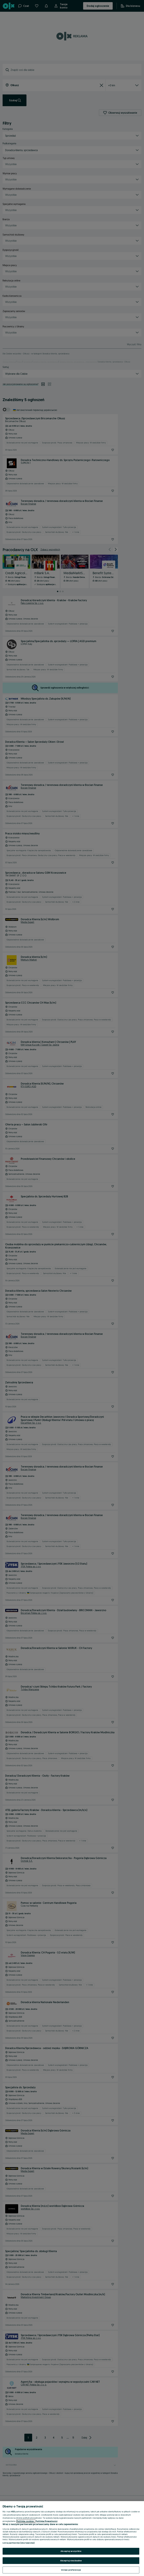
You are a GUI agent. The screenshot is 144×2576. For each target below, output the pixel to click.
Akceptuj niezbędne (71, 2560)
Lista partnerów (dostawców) (19, 2542)
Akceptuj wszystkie (71, 2551)
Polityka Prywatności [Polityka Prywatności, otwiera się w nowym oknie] (46, 2521)
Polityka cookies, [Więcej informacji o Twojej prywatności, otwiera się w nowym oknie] (26, 2521)
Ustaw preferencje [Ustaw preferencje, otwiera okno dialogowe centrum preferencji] (71, 2570)
